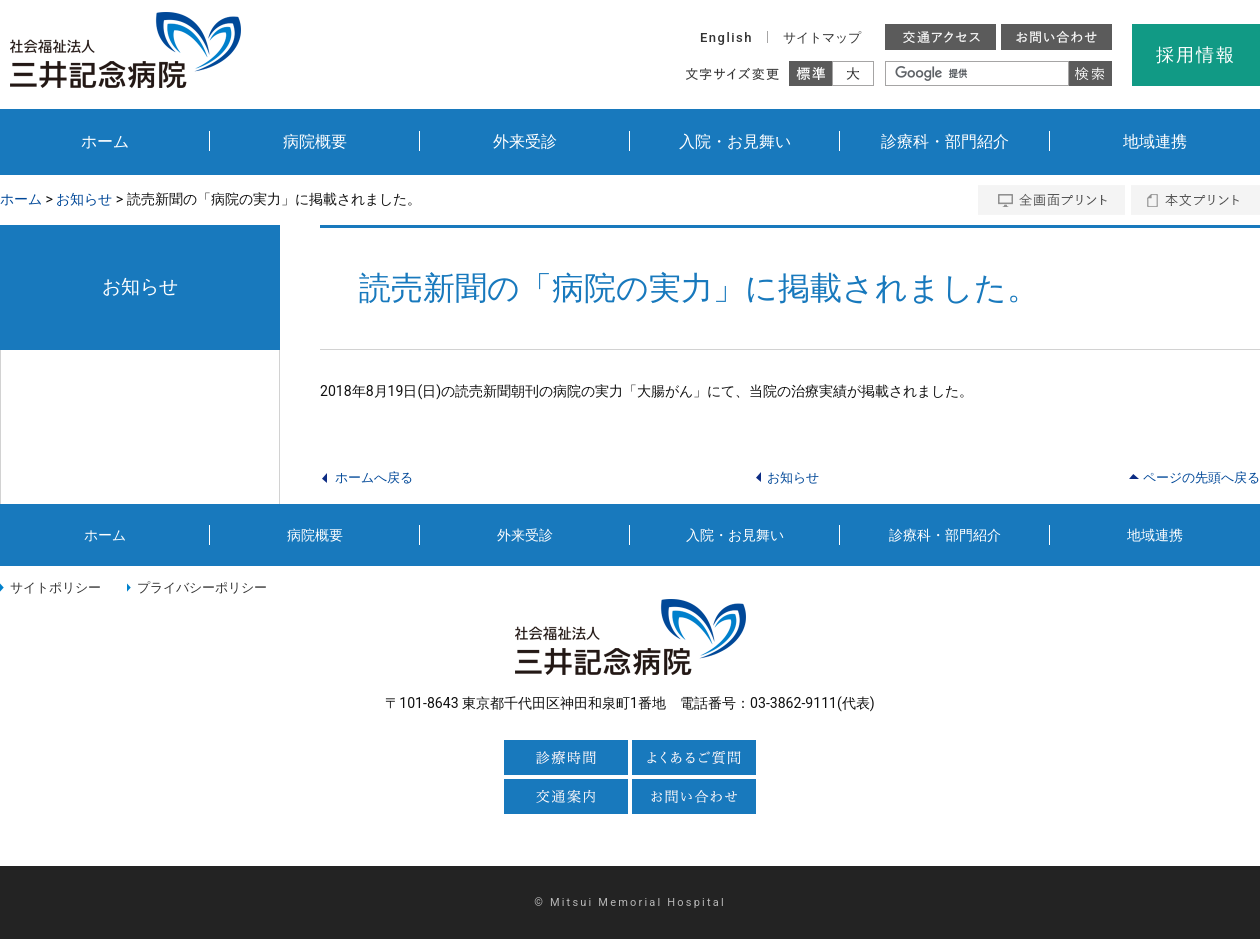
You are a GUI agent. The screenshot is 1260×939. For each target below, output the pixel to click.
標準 (811, 73)
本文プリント (1195, 200)
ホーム (105, 141)
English (726, 37)
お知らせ (84, 199)
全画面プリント (1051, 200)
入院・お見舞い (735, 141)
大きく (853, 73)
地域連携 (1155, 141)
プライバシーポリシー (202, 587)
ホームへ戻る (374, 477)
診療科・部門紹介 (945, 141)
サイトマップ (822, 37)
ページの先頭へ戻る (1201, 477)
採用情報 (1195, 54)
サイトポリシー (55, 587)
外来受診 (525, 141)
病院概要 (315, 141)
